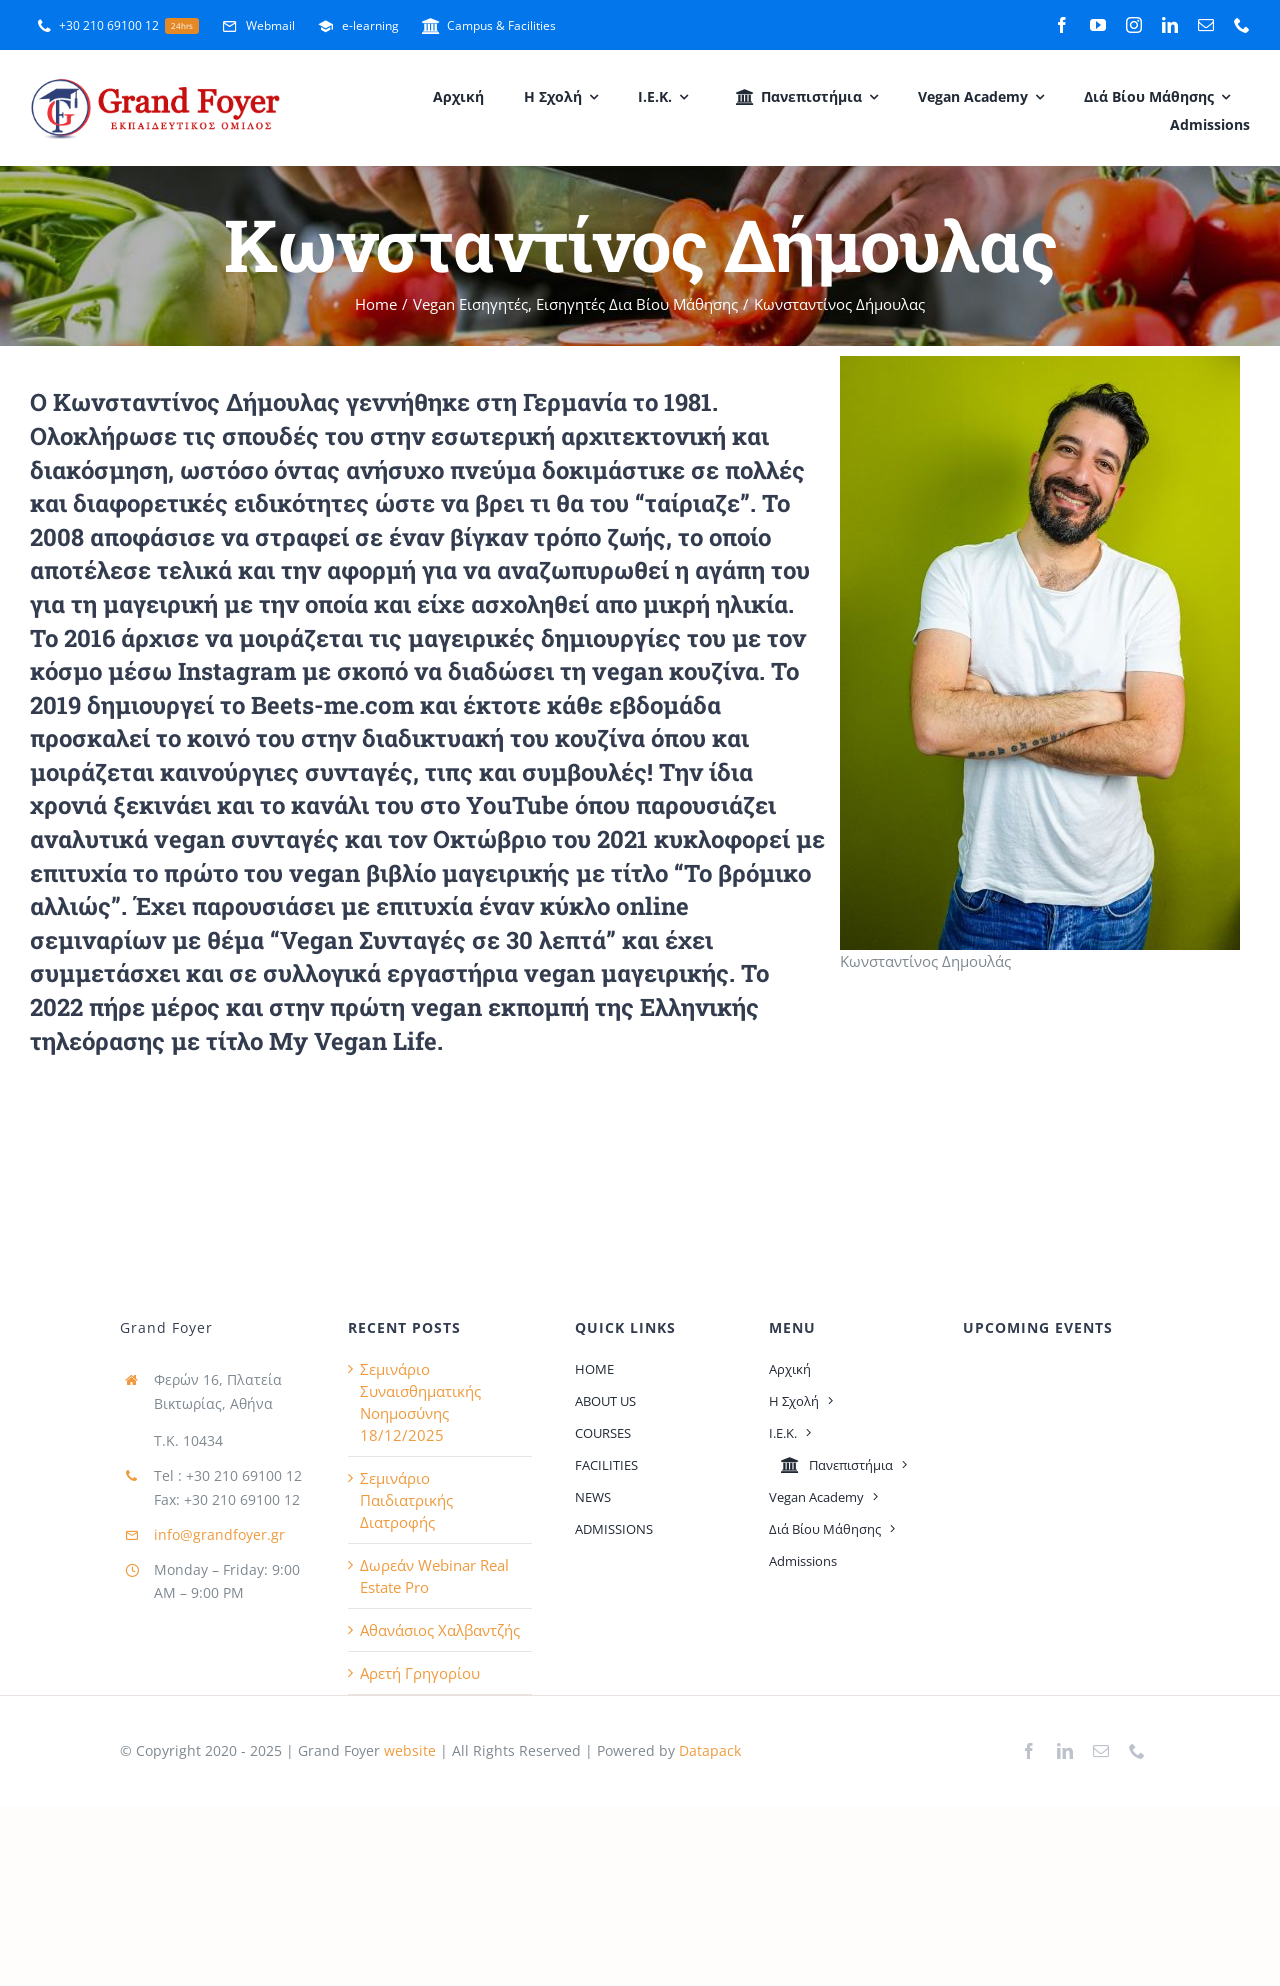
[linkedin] (1170, 25)
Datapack (710, 1750)
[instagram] (1134, 25)
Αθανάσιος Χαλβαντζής (440, 1630)
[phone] (1242, 25)
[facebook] (1062, 25)
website (408, 1750)
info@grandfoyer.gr (219, 1534)
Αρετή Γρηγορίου (420, 1673)
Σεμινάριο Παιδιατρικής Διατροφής (406, 1500)
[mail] (1206, 25)
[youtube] (1098, 25)
